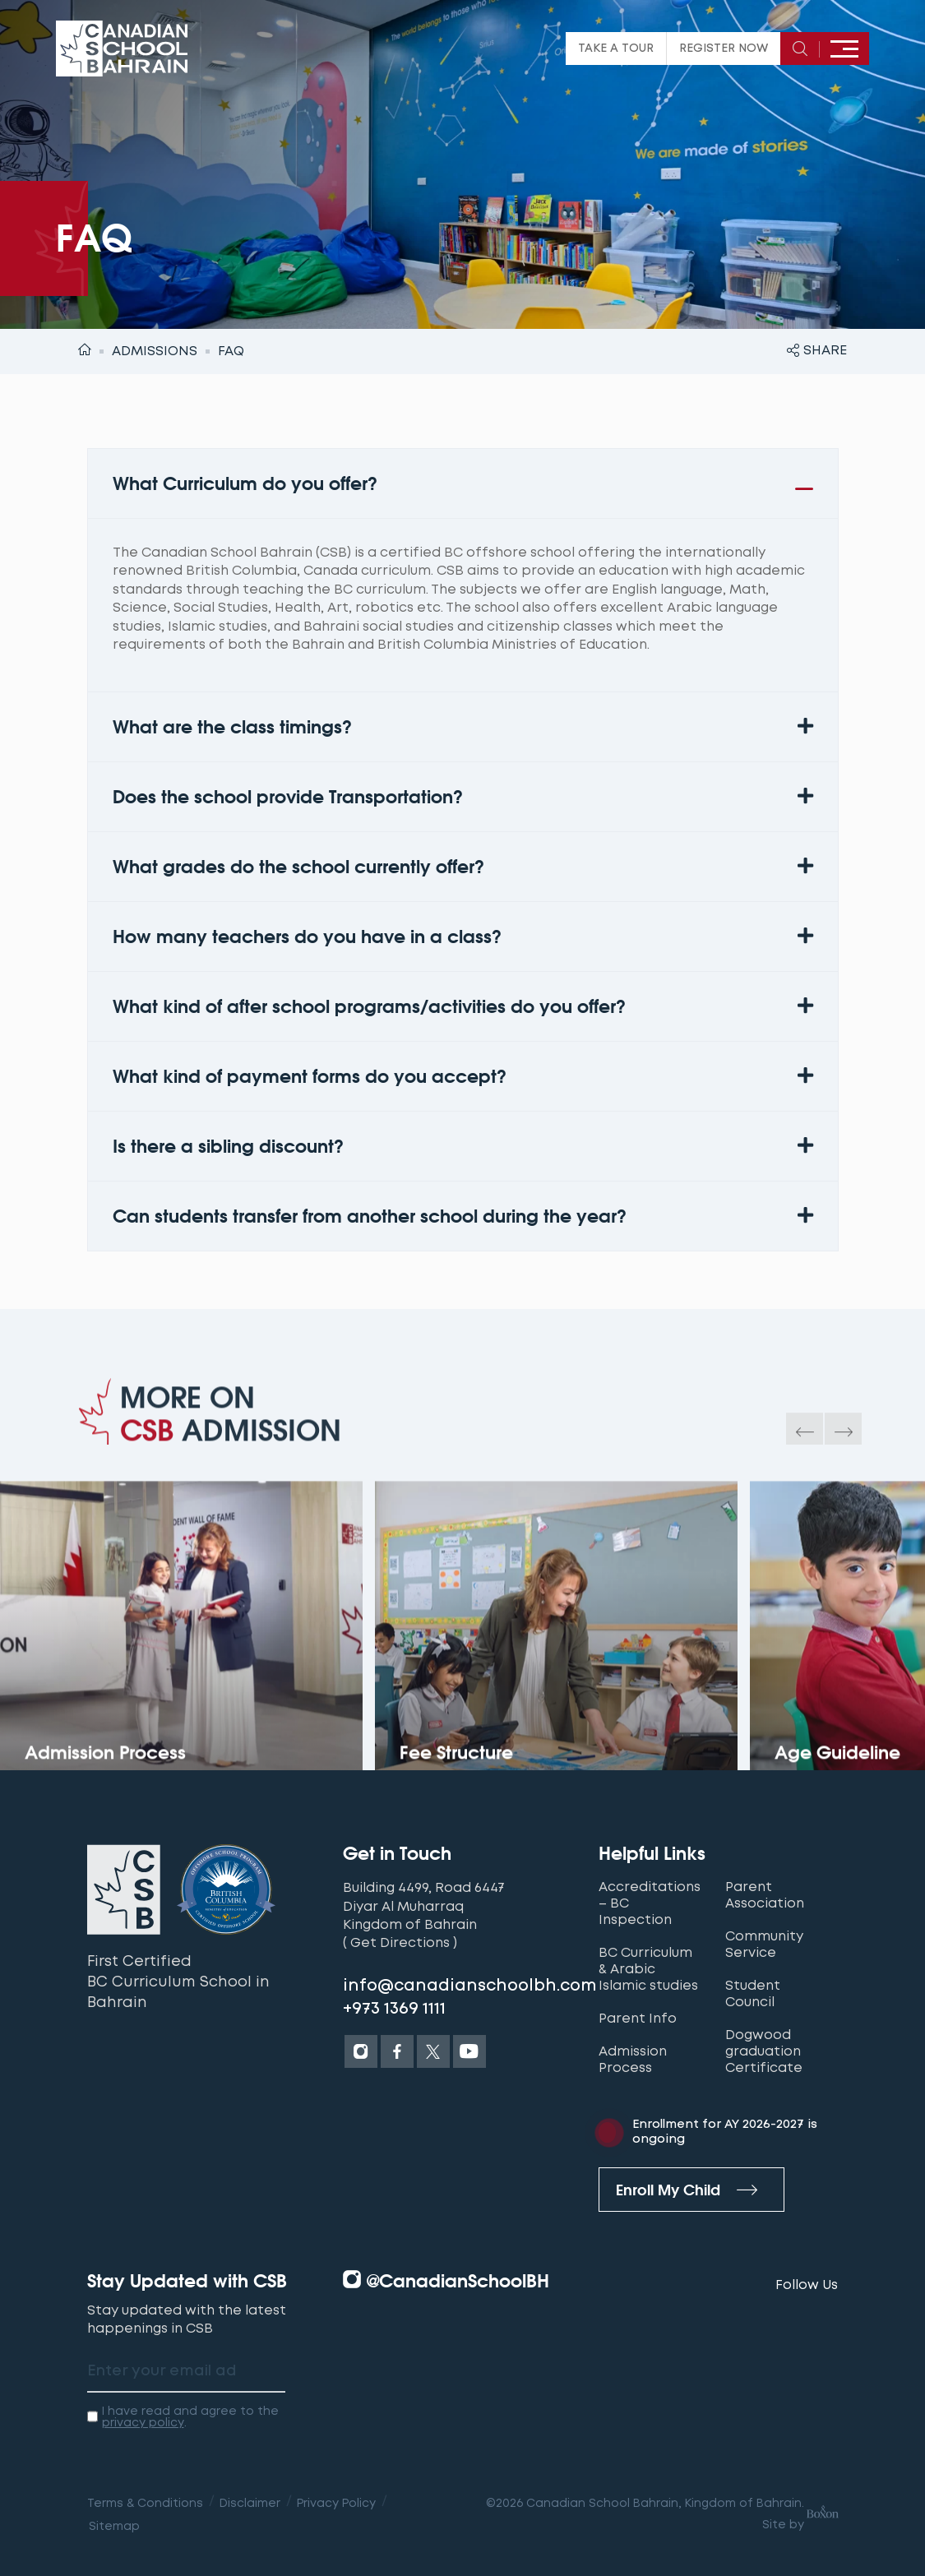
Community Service (764, 1944)
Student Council (752, 1993)
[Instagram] (361, 2051)
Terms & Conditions (145, 2502)
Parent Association (764, 1895)
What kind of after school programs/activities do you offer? (369, 1006)
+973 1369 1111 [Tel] (394, 2008)
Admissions (154, 350)
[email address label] (186, 2372)
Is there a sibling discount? (228, 1146)
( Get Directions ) (400, 1942)
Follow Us (806, 2284)
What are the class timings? (232, 727)
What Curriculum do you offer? (245, 483)
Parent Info (638, 2018)
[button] (463, 483)
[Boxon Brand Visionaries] (821, 2514)
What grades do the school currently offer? (298, 866)
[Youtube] (469, 2051)
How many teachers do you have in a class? (307, 936)
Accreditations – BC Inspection (650, 1903)
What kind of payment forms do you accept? (309, 1076)
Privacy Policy (336, 2502)
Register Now (723, 48)
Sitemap (114, 2525)
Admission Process (633, 2059)
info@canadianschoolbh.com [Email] (470, 1985)
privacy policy (143, 2422)
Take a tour (616, 48)
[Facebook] (397, 2051)
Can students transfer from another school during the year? (370, 1216)
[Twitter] (433, 2051)
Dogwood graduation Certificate (763, 2051)
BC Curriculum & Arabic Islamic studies (648, 1969)
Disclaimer (250, 2502)
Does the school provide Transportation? (288, 797)
